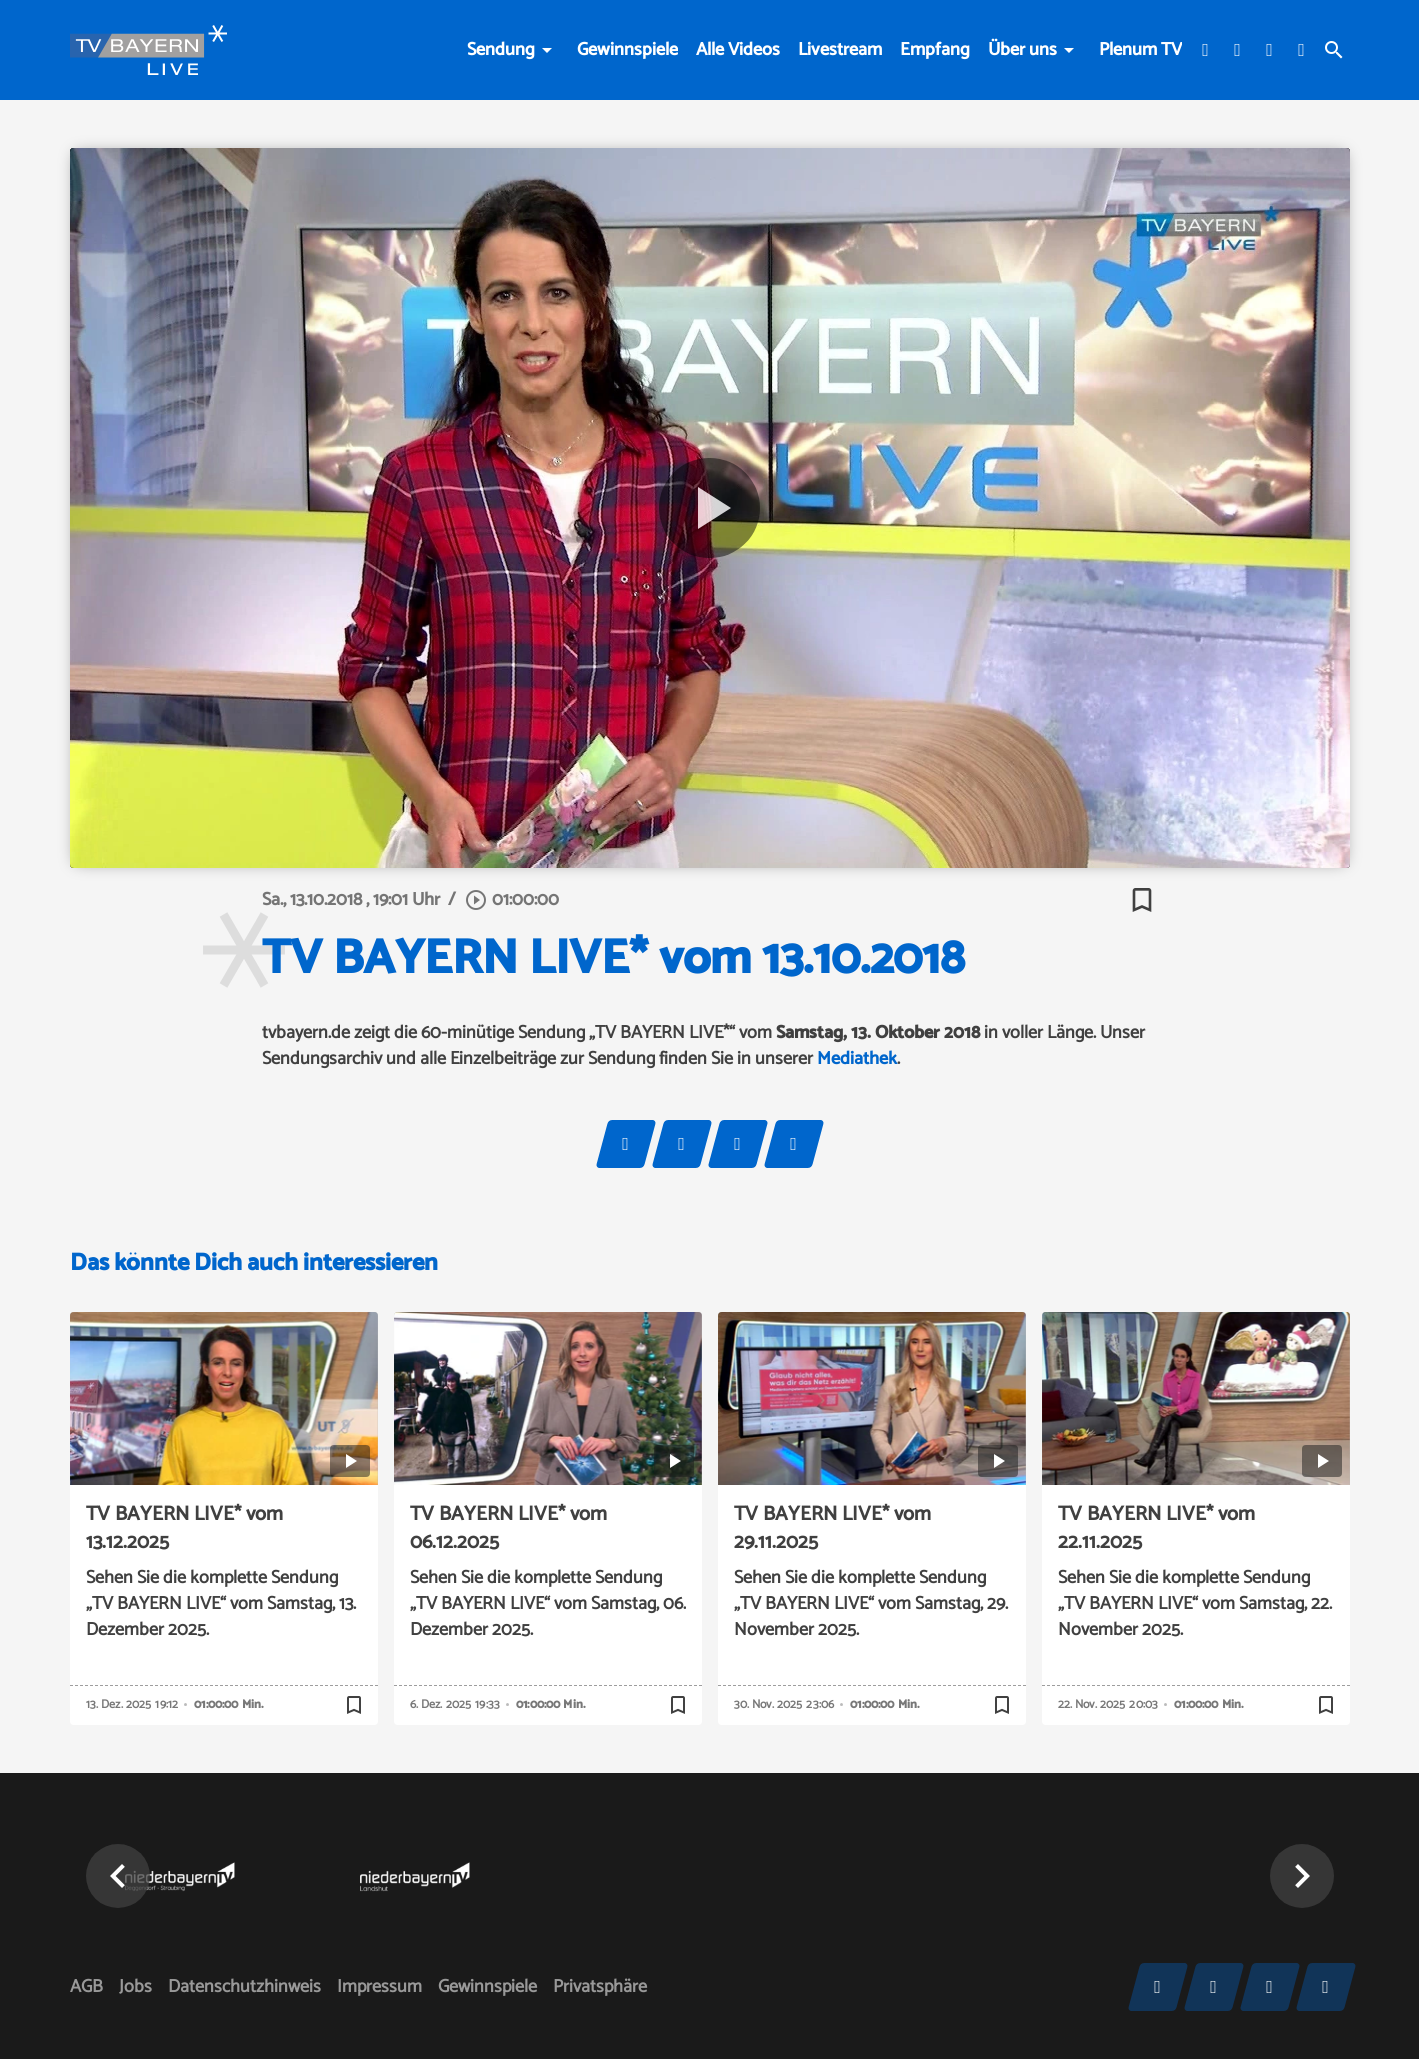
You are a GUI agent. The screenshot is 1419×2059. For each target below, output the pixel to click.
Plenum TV (1140, 50)
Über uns (1022, 50)
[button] (118, 1876)
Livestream (840, 50)
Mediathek (857, 1059)
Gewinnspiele (627, 50)
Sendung (501, 50)
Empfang (935, 50)
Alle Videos (738, 50)
